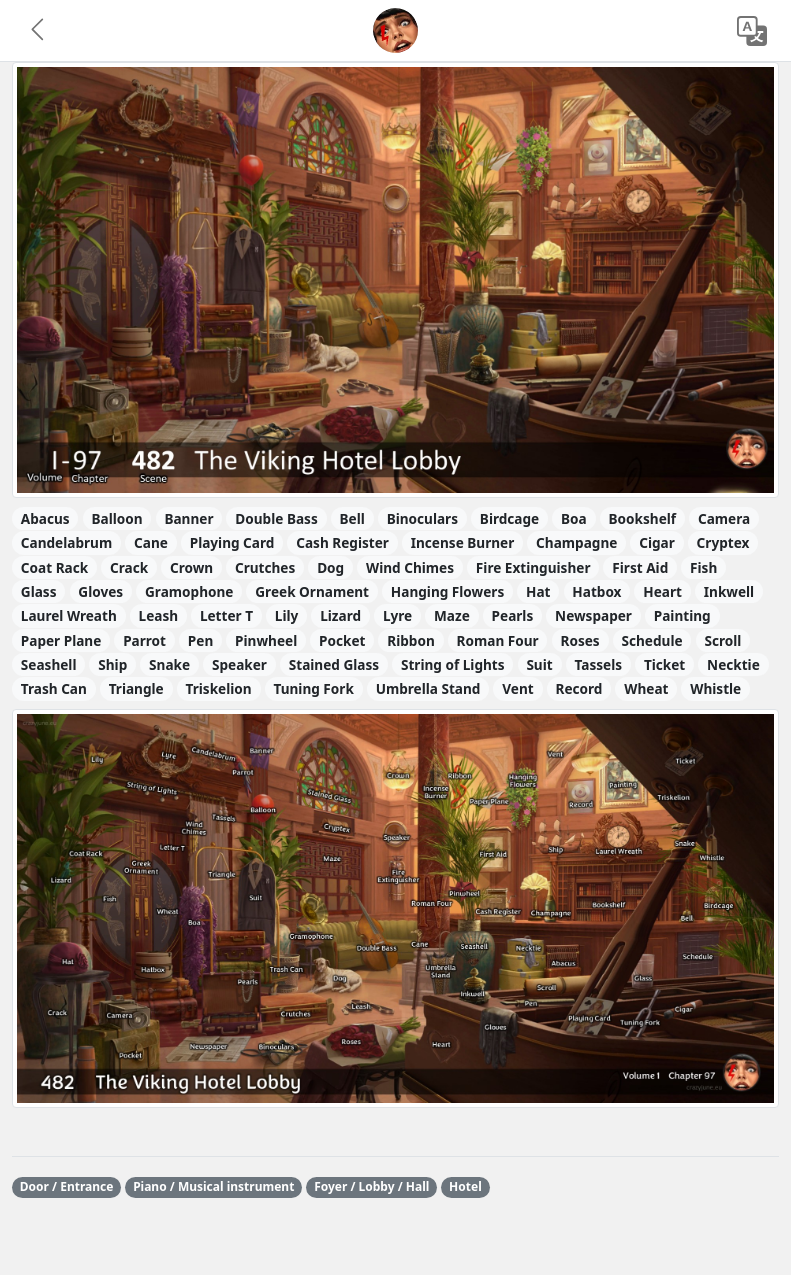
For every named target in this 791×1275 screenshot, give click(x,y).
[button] (39, 31)
